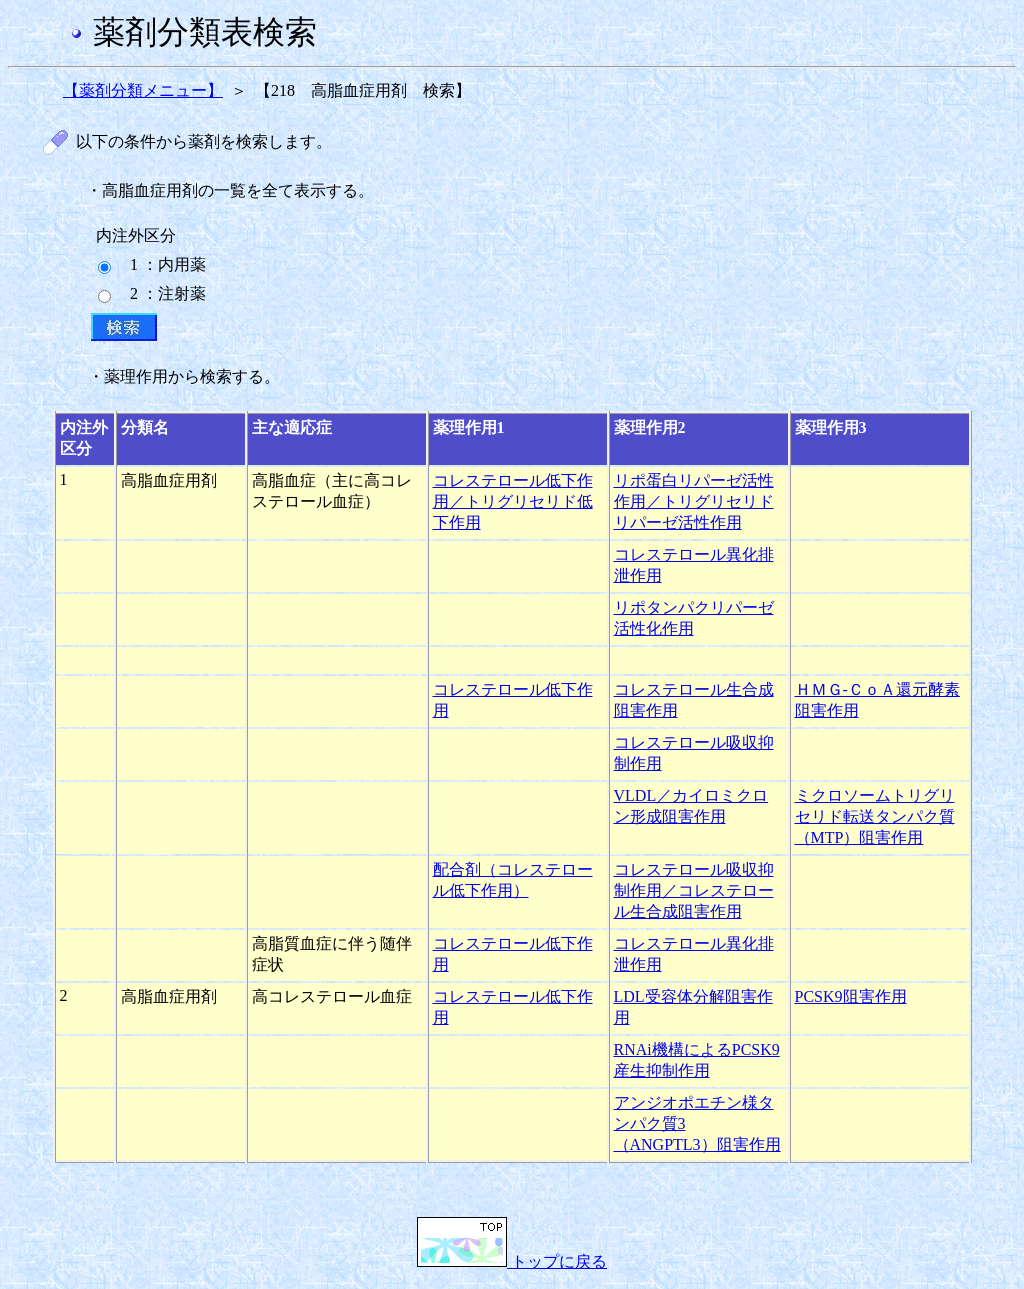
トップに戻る (512, 1261)
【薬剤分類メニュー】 (143, 90)
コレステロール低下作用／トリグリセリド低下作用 (513, 501)
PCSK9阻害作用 (851, 996)
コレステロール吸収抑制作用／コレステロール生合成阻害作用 (694, 890)
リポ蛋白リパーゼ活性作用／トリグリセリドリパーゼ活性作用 (694, 501)
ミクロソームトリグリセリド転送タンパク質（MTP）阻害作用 (875, 816)
